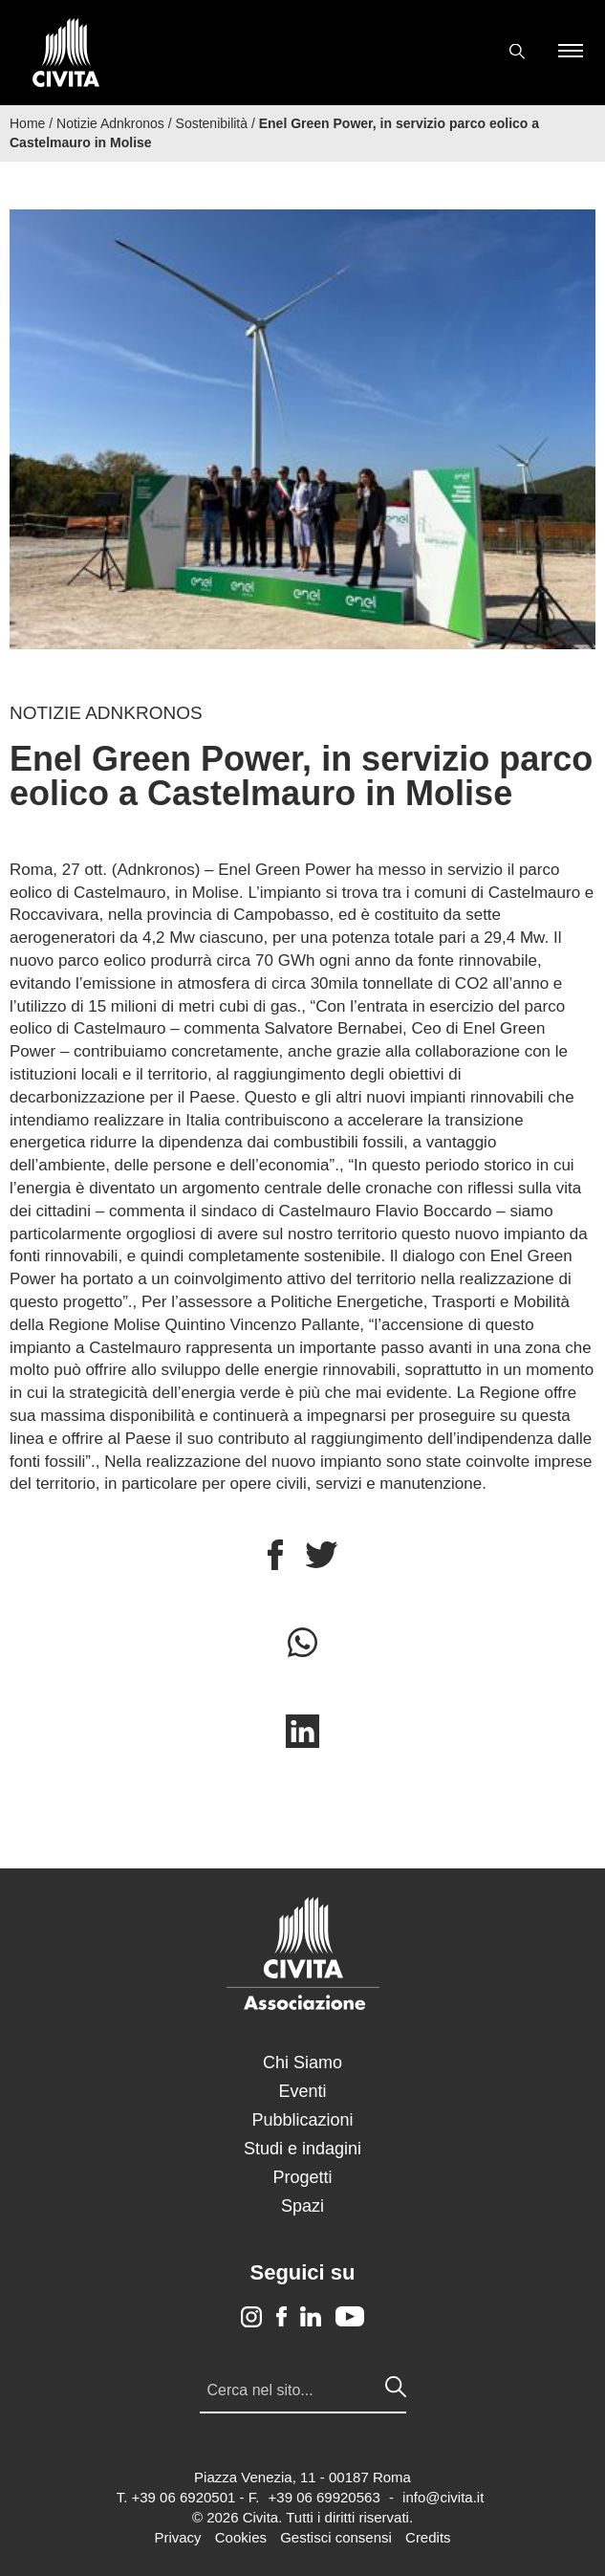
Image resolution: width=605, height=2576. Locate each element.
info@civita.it (443, 2497)
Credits (428, 2537)
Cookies (241, 2537)
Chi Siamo (302, 2062)
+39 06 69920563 (324, 2497)
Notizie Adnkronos (110, 123)
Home (27, 123)
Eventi (302, 2091)
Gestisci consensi (336, 2537)
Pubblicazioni (302, 2119)
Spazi (302, 2206)
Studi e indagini (302, 2148)
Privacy (177, 2537)
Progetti (302, 2177)
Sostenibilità (212, 123)
